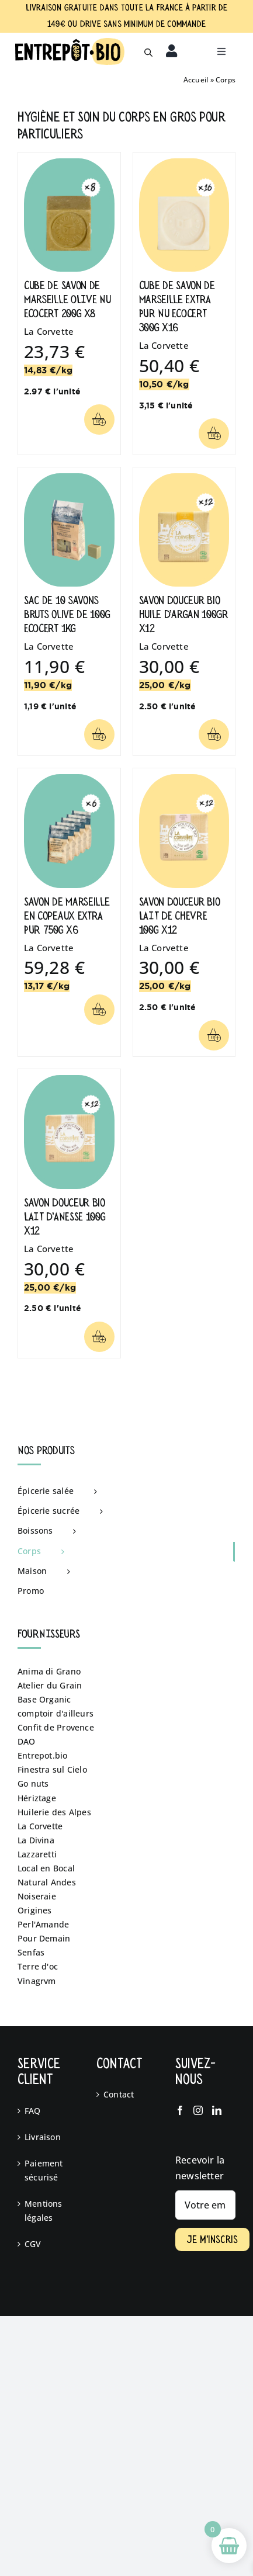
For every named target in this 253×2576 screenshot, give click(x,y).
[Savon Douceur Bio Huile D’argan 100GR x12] (184, 480)
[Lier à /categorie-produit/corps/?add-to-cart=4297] (214, 1035)
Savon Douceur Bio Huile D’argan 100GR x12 (183, 614)
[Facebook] (180, 2110)
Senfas (31, 1952)
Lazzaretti (37, 1854)
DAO (27, 1741)
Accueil (195, 80)
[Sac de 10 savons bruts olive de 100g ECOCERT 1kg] (69, 480)
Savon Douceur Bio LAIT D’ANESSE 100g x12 (65, 1216)
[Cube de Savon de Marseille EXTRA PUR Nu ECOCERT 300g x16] (184, 165)
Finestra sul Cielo (52, 1769)
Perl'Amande (43, 1924)
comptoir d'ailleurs (55, 1713)
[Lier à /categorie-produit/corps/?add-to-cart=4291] (99, 1009)
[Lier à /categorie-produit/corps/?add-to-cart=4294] (99, 1337)
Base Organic (44, 1699)
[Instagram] (198, 2110)
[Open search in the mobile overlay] (148, 51)
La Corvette (49, 331)
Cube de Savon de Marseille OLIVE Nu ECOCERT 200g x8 (67, 299)
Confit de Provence (56, 1727)
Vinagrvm (37, 1980)
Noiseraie (37, 1896)
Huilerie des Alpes (54, 1812)
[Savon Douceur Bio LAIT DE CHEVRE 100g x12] (184, 780)
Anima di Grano (49, 1671)
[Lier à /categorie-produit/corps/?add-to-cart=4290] (99, 419)
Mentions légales (44, 2210)
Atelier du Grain (50, 1685)
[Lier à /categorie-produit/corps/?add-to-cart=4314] (214, 433)
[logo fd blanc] (69, 41)
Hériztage (37, 1798)
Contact (118, 2094)
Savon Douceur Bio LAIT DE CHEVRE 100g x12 (179, 916)
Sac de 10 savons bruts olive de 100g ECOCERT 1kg (67, 614)
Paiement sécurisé (44, 2170)
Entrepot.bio (43, 1755)
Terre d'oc (38, 1966)
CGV (33, 2243)
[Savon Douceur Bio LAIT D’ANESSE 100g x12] (69, 1081)
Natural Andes (47, 1882)
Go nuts (33, 1783)
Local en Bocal (46, 1868)
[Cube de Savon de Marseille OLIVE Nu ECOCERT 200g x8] (69, 165)
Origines (35, 1910)
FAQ (33, 2110)
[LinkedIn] (216, 2110)
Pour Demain (44, 1938)
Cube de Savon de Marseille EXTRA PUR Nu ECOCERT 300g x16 (177, 306)
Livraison (43, 2136)
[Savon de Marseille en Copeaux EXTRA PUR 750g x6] (69, 780)
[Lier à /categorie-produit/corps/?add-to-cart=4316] (99, 734)
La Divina (36, 1840)
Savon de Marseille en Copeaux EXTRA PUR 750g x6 (67, 916)
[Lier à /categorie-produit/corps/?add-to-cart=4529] (214, 734)
